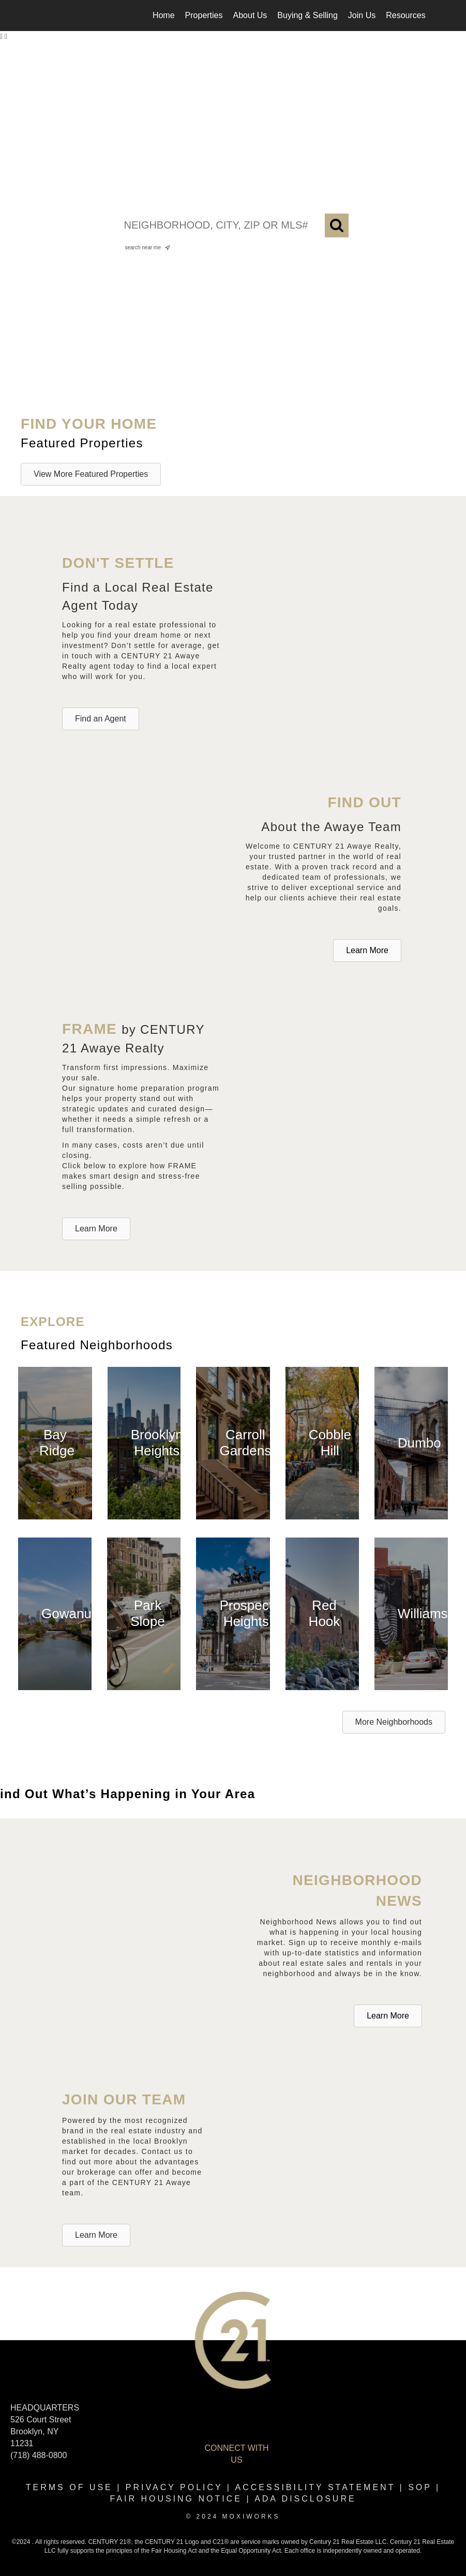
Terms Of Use (69, 2487)
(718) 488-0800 (38, 2455)
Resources (405, 15)
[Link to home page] (44, 15)
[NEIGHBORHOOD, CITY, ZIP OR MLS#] (233, 225)
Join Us (361, 15)
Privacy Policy (174, 2487)
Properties (204, 15)
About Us (250, 15)
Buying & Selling (307, 15)
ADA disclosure (305, 2498)
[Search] (337, 225)
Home (164, 15)
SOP (420, 2487)
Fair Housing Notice (176, 2498)
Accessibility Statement (315, 2487)
